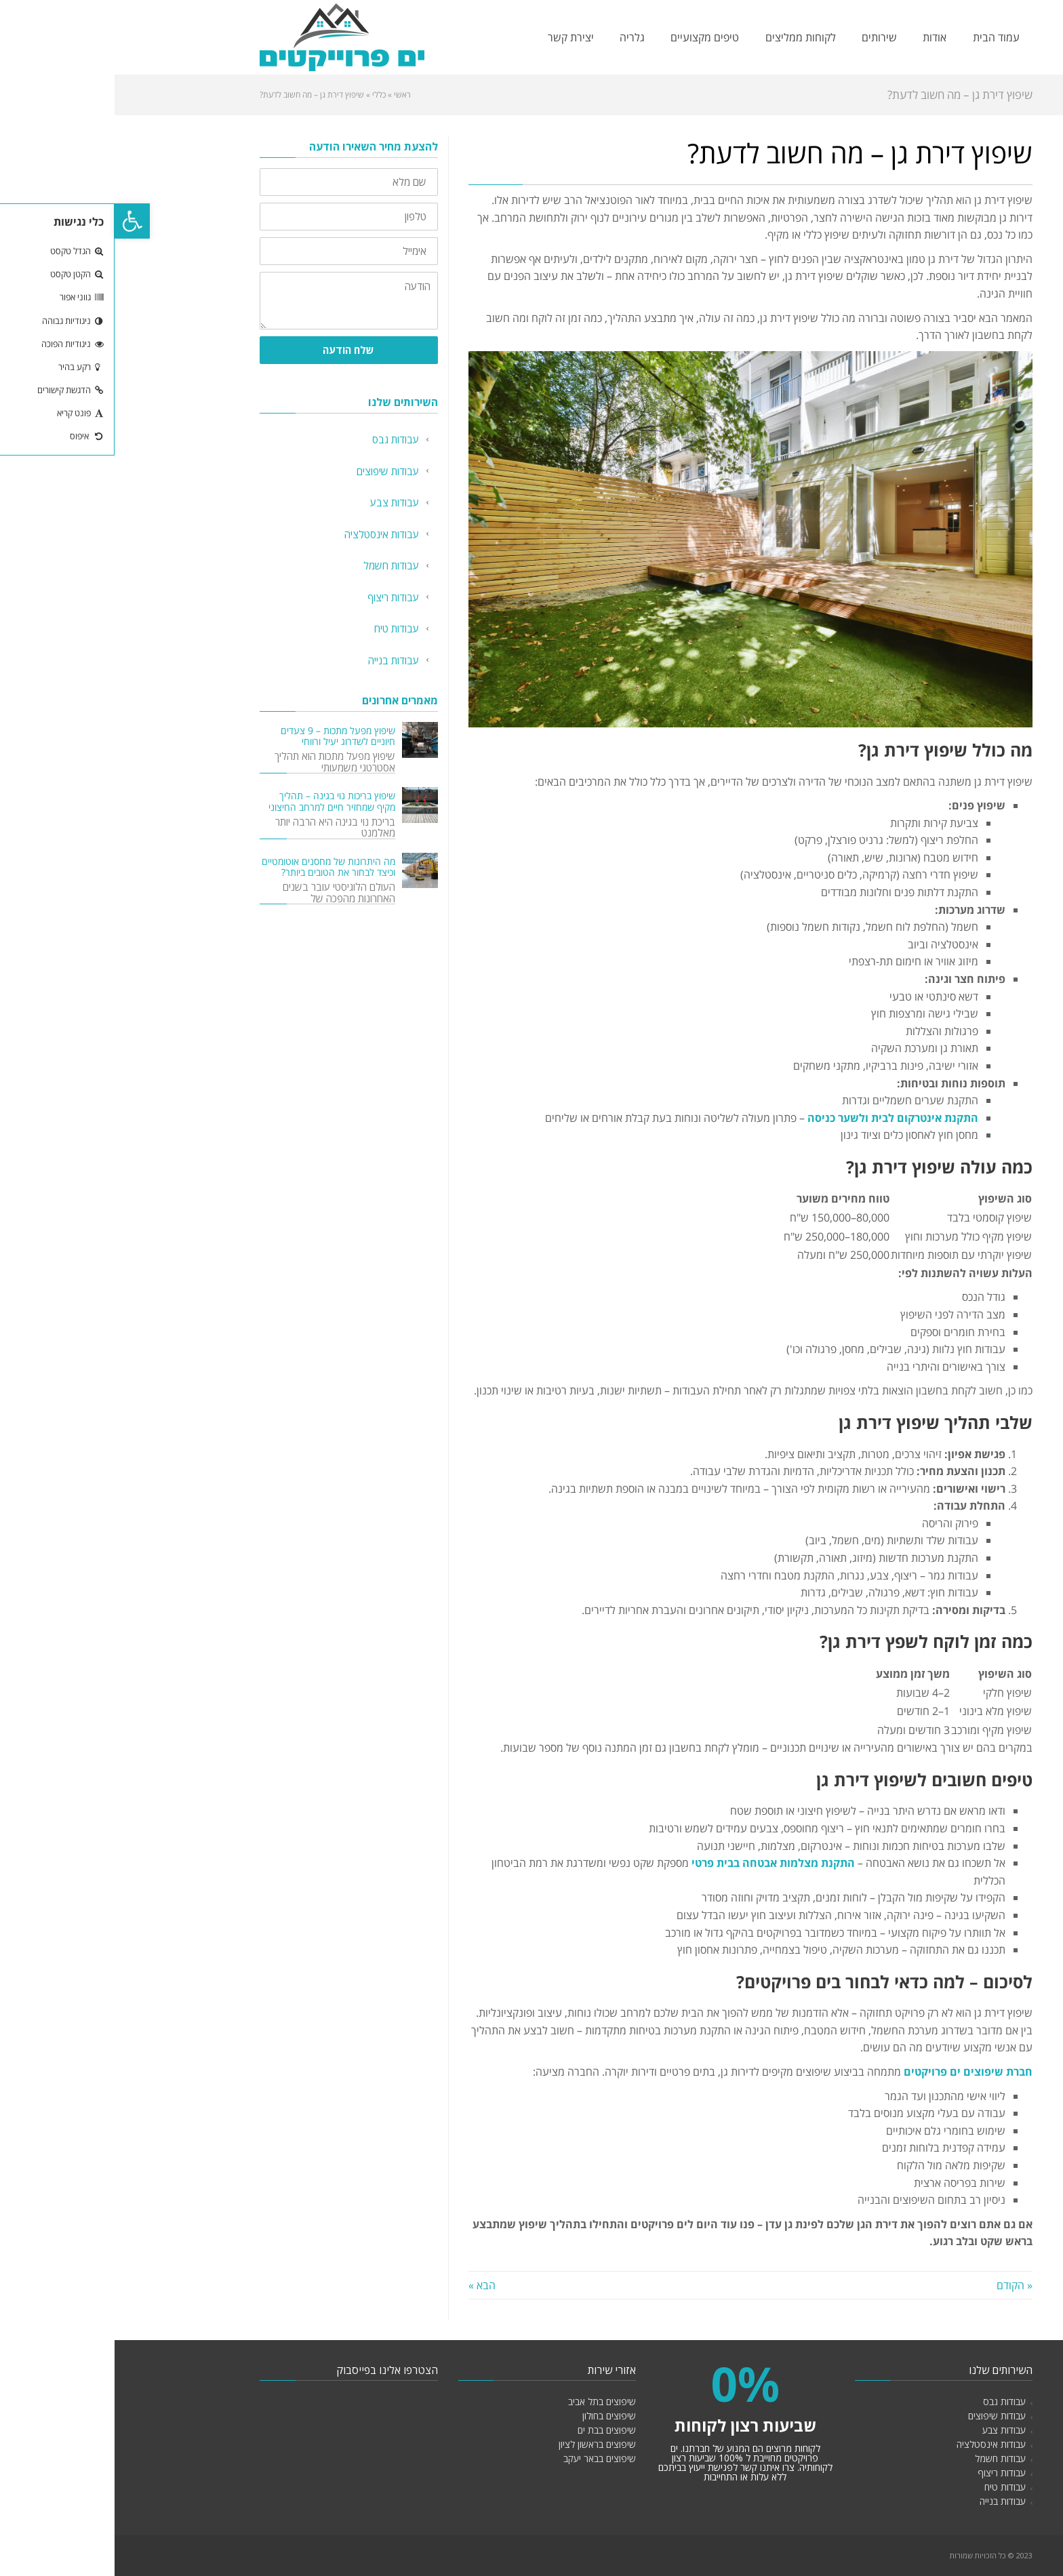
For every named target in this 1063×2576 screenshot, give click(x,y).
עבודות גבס (281, 439)
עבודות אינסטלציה (267, 534)
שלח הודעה (234, 350)
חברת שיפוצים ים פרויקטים (853, 2071)
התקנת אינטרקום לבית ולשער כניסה (778, 1117)
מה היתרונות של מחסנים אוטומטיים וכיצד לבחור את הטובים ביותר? (214, 867)
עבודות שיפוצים (273, 471)
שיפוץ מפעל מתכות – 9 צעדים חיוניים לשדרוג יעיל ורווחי (223, 736)
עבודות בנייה (279, 660)
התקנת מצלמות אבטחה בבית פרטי (660, 1862)
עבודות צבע (280, 502)
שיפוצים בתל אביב (487, 2401)
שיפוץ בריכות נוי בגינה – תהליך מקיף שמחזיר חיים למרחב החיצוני (217, 801)
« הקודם (900, 2285)
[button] (17, 221)
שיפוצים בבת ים (492, 2429)
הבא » (367, 2285)
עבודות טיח (282, 628)
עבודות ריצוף (278, 597)
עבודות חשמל (276, 565)
